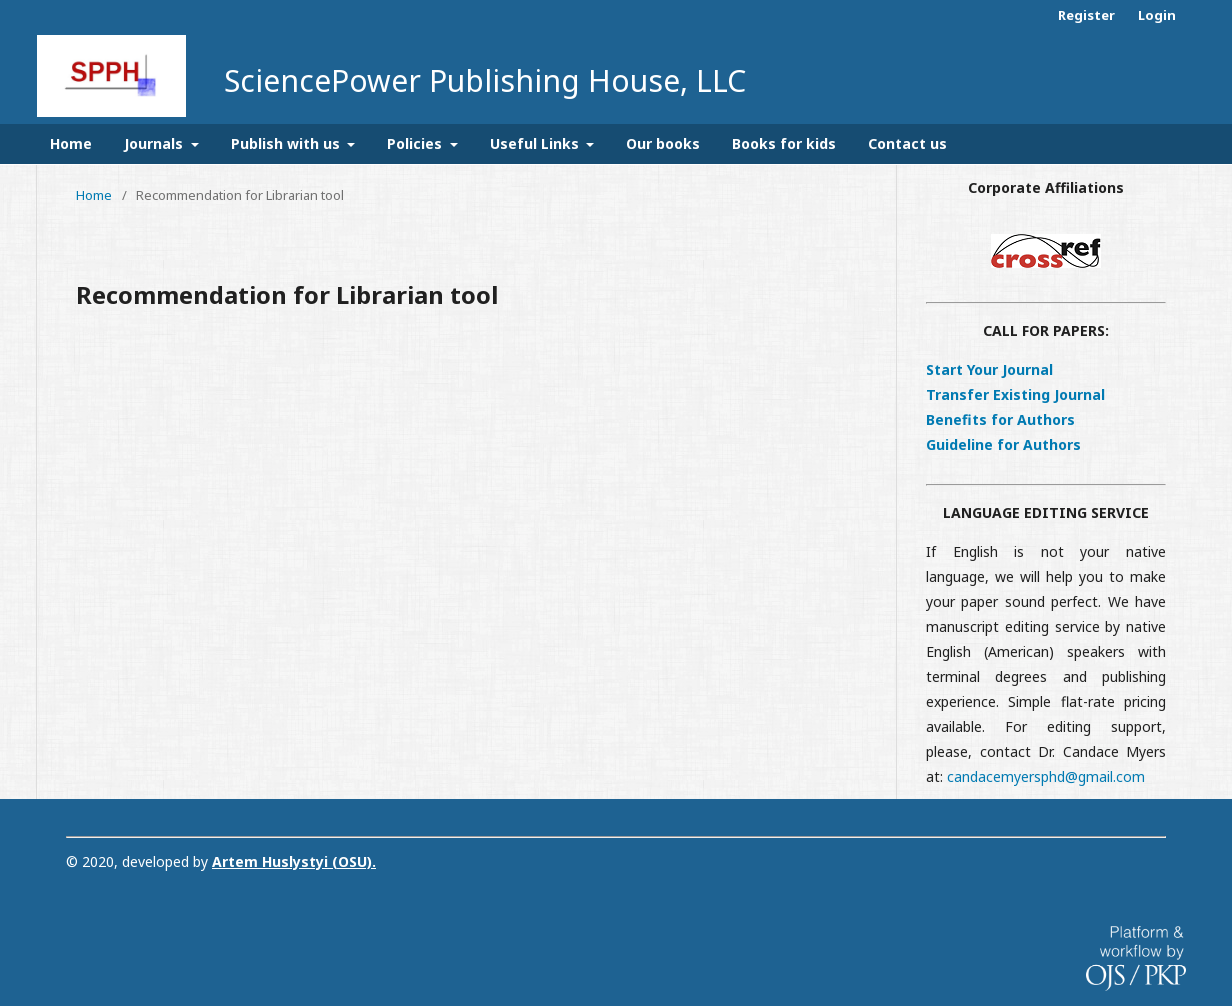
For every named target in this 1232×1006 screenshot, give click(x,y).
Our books (663, 143)
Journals (155, 143)
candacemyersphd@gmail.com (1046, 776)
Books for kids (784, 143)
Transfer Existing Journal (1015, 394)
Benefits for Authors (1000, 419)
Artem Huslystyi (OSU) (292, 861)
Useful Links (536, 143)
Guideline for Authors (1003, 444)
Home (71, 143)
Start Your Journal (989, 369)
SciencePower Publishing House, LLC (485, 80)
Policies (416, 143)
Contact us (907, 143)
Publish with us (287, 143)
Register (1086, 15)
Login (1157, 15)
